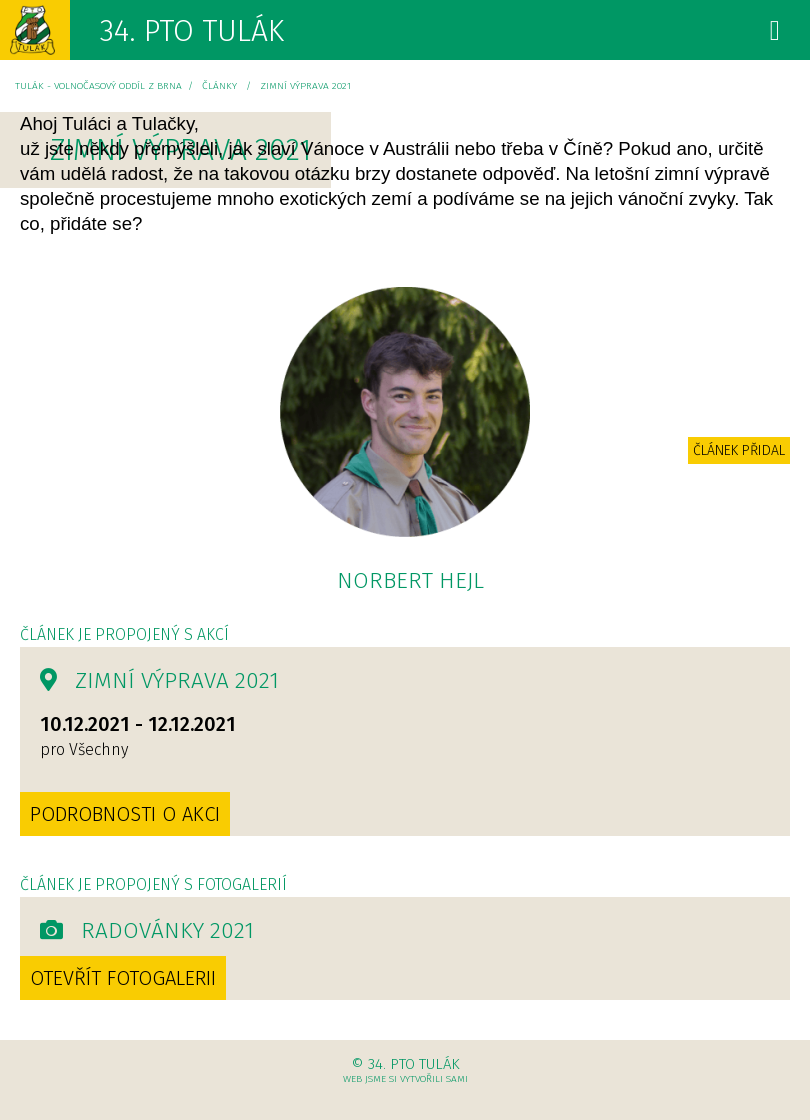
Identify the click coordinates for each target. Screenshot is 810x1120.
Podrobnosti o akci (125, 814)
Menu (750, 37)
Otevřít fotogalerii (123, 978)
